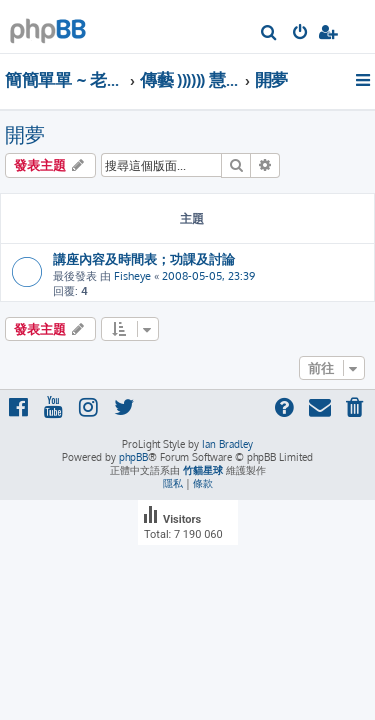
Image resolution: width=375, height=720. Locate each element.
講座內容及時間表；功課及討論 (144, 258)
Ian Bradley (227, 444)
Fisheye (132, 276)
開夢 (25, 134)
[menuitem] (269, 34)
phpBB (133, 457)
